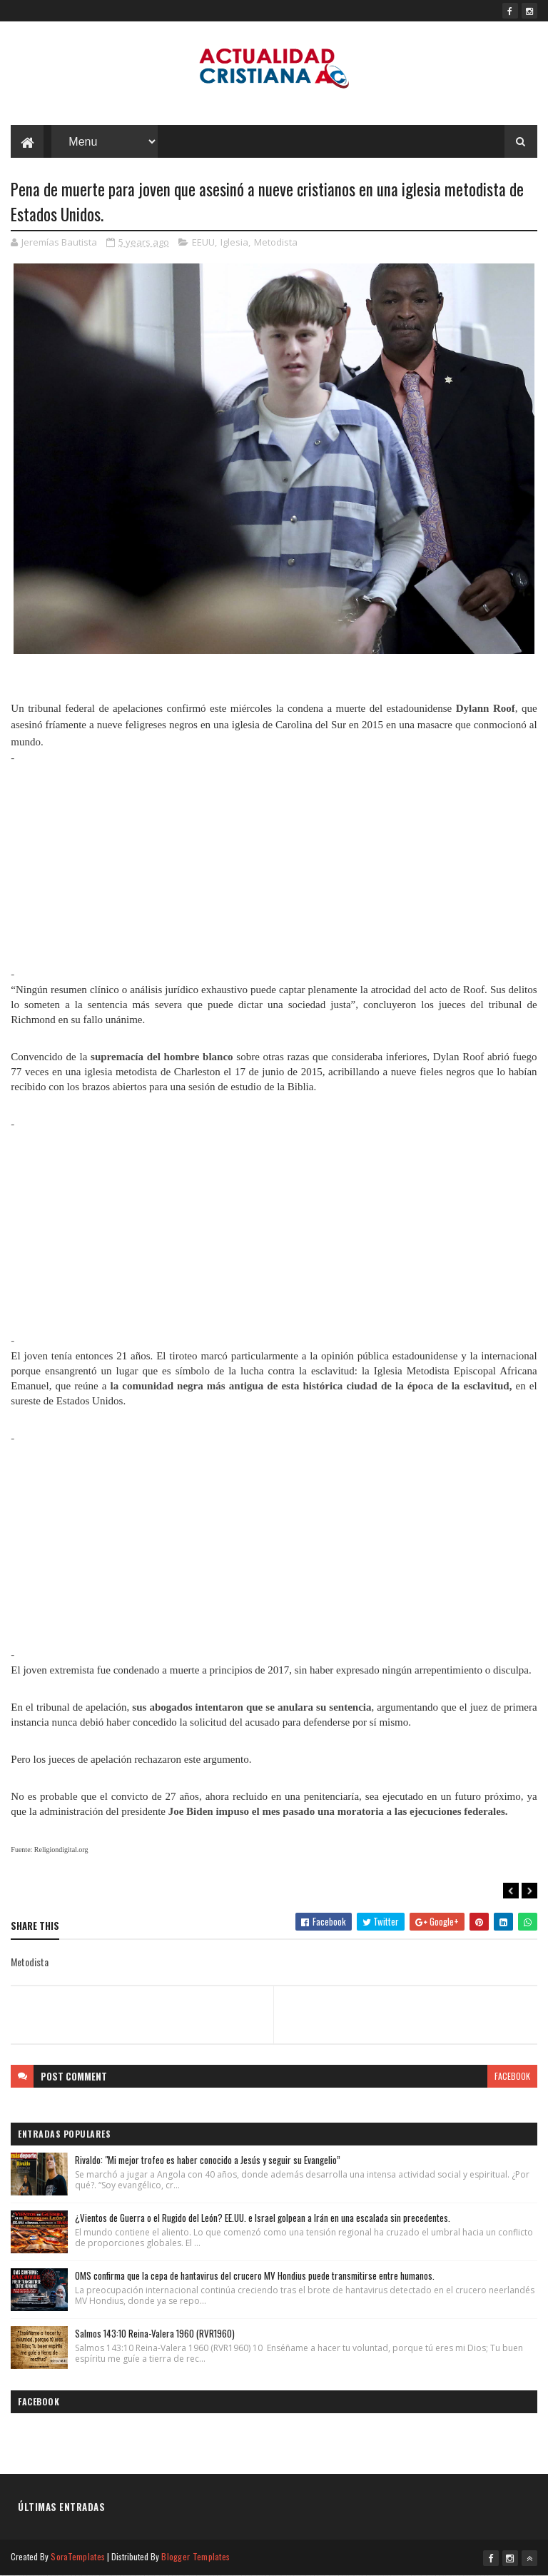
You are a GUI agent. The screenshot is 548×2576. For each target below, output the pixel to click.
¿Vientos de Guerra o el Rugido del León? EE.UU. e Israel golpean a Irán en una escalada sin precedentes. (262, 2217)
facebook (512, 2076)
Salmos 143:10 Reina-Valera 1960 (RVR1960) (155, 2333)
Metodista (276, 242)
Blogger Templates (195, 2556)
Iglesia (234, 242)
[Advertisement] (274, 866)
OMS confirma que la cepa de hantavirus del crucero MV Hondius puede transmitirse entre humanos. (255, 2275)
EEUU (203, 242)
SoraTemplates (78, 2556)
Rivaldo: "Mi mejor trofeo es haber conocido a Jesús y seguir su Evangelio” (207, 2160)
